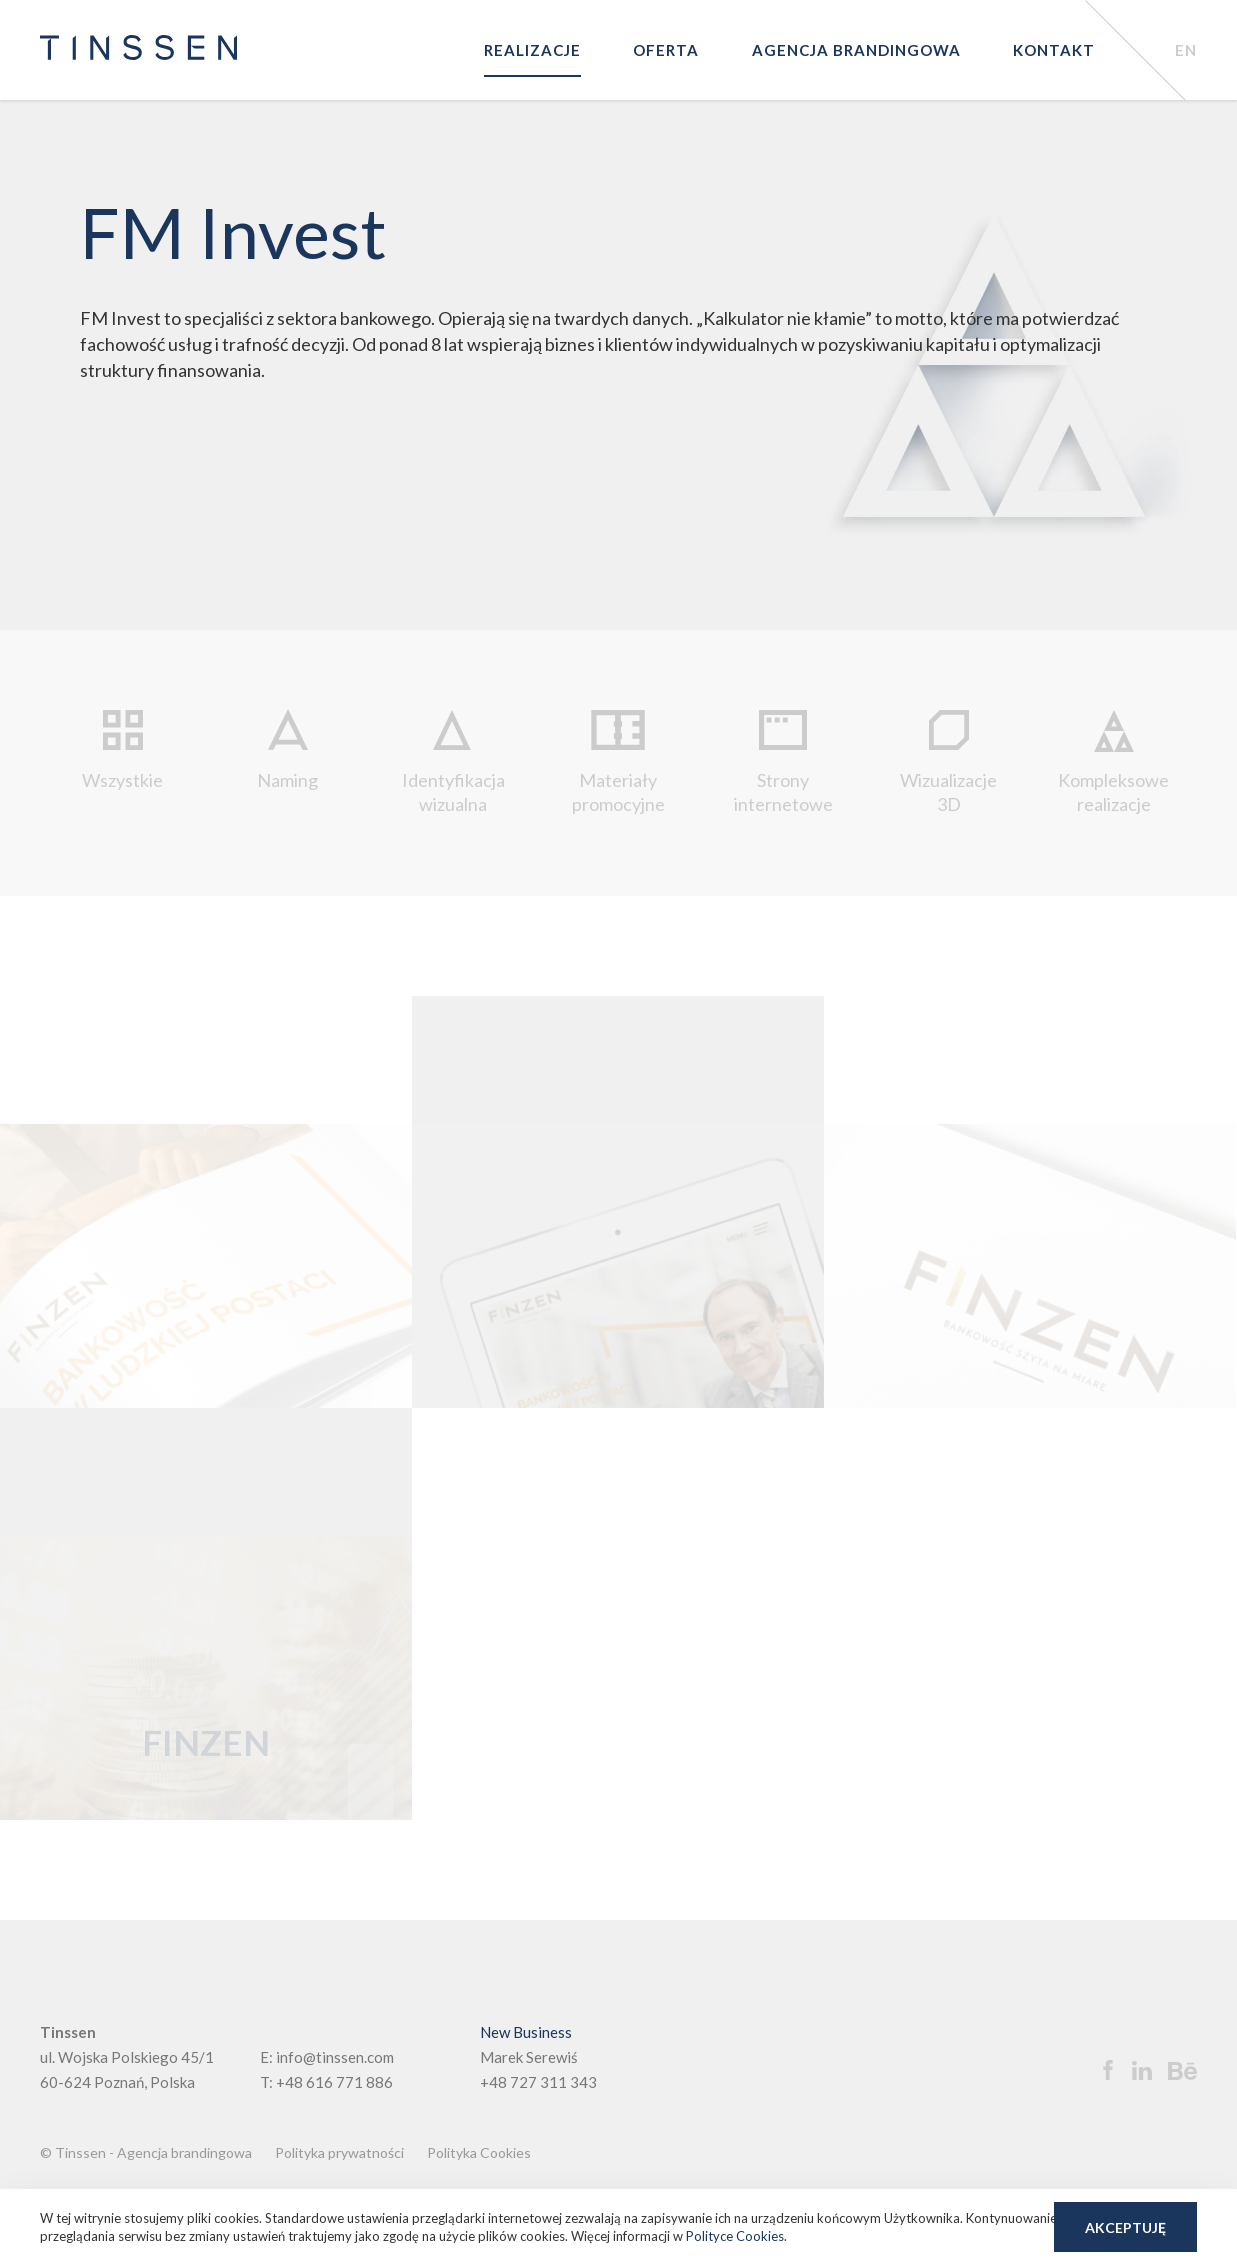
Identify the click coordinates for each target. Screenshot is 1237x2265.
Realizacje (532, 50)
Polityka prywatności (339, 2152)
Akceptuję (1125, 2227)
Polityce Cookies (735, 2236)
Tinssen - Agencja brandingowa (153, 2152)
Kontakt (1054, 50)
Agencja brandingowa (856, 50)
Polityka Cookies (479, 2152)
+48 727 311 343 (538, 2082)
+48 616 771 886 (334, 2082)
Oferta (666, 50)
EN (1186, 50)
